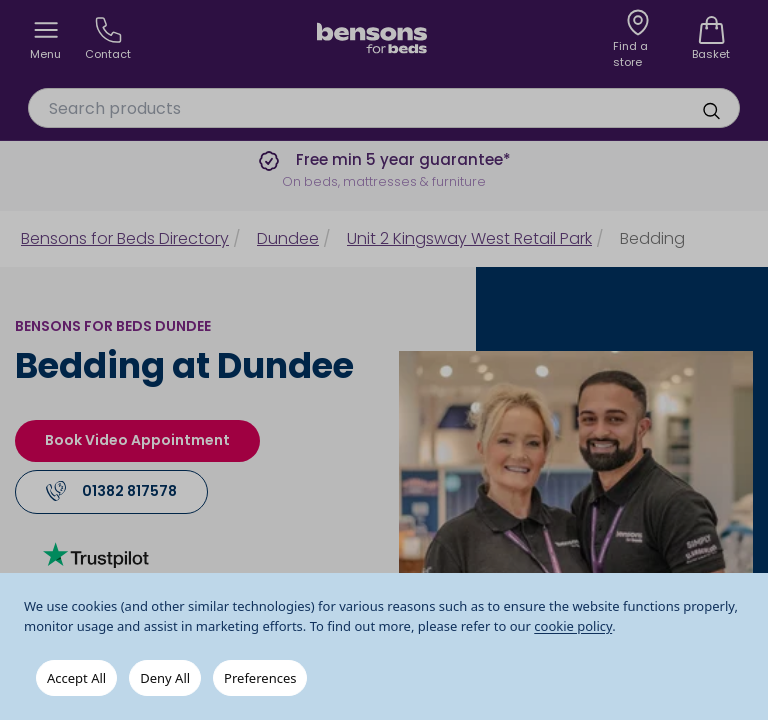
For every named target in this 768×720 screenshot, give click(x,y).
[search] (711, 110)
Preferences (260, 678)
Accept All (76, 678)
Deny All (165, 678)
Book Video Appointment (137, 440)
